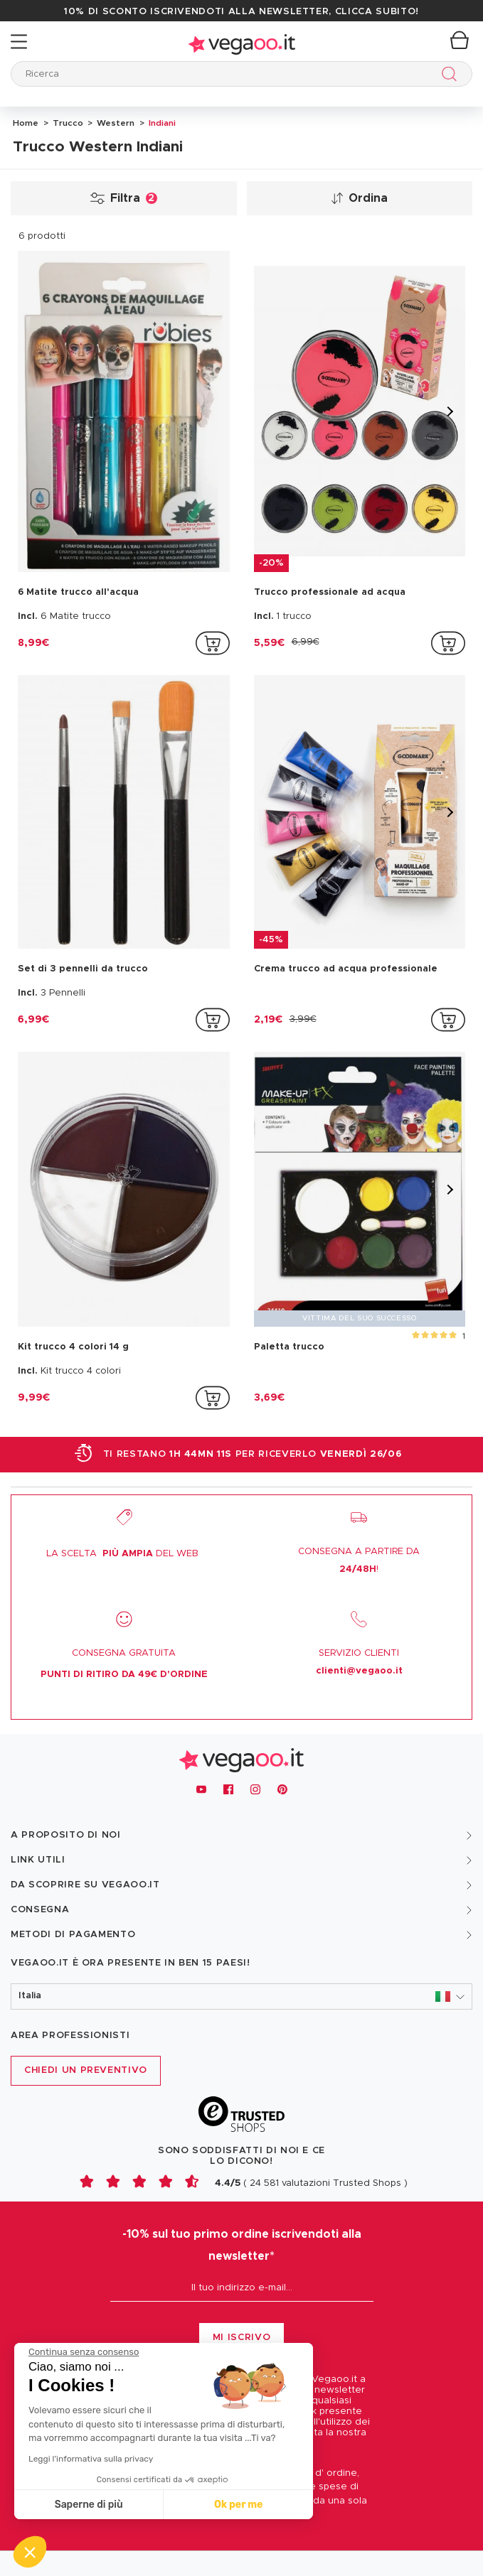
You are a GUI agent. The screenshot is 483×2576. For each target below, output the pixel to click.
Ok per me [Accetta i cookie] (238, 2505)
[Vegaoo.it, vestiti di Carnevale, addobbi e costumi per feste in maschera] (241, 1755)
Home (26, 123)
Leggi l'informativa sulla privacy (90, 2459)
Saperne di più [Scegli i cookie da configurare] (89, 2505)
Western (114, 123)
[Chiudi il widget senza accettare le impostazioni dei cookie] (83, 2352)
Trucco (66, 123)
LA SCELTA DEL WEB (122, 1553)
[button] (241, 1996)
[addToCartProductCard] (213, 643)
